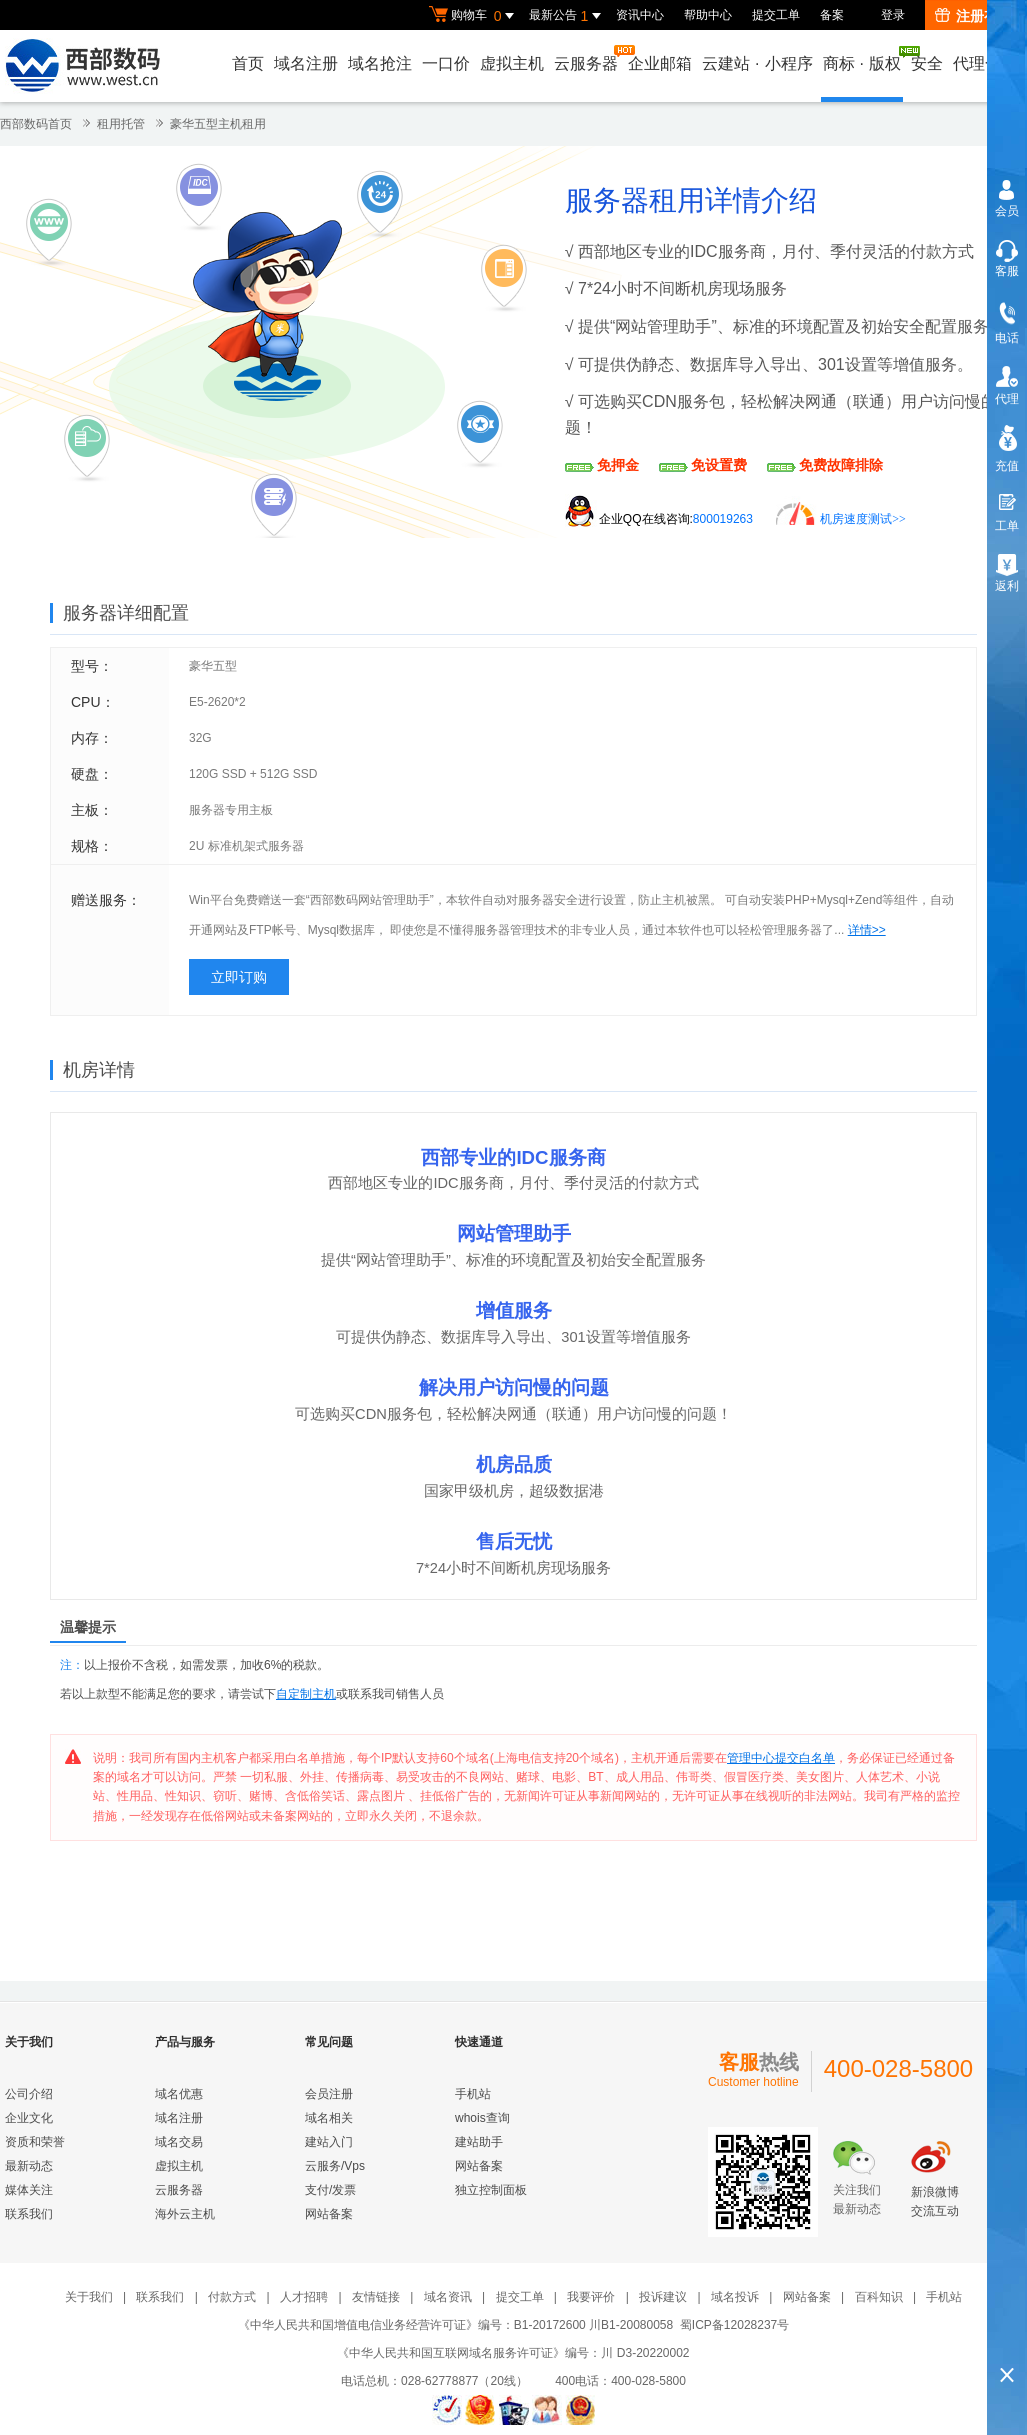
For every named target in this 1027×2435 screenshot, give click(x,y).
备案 (832, 15)
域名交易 (179, 2142)
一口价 (446, 63)
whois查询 (482, 2118)
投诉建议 (663, 2297)
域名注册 (306, 63)
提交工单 (776, 15)
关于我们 (89, 2297)
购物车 (474, 16)
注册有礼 (973, 16)
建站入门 (329, 2142)
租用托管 (121, 124)
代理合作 (985, 63)
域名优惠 (179, 2094)
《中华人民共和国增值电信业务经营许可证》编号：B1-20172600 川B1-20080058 (455, 2325)
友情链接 (376, 2297)
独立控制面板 (491, 2190)
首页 (248, 63)
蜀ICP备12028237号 (734, 2325)
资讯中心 (640, 15)
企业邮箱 (660, 63)
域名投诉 (735, 2297)
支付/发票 (330, 2190)
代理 (1007, 399)
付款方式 (232, 2297)
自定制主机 (306, 1694)
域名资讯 (448, 2297)
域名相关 (329, 2118)
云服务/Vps (335, 2166)
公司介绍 (29, 2094)
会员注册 (329, 2094)
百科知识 (879, 2297)
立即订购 (239, 977)
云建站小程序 (757, 63)
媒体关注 (29, 2190)
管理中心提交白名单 (781, 1758)
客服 (1007, 271)
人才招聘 (304, 2297)
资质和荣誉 (35, 2142)
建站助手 (479, 2142)
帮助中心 (708, 15)
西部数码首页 (36, 124)
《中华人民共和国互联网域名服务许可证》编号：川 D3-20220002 (513, 2353)
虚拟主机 (512, 63)
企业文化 (29, 2118)
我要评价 (591, 2297)
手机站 (473, 2094)
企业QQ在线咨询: (676, 519)
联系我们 (29, 2214)
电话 (1007, 338)
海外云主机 (185, 2214)
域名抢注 (380, 63)
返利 (1007, 586)
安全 (927, 63)
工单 (1007, 526)
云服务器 (587, 58)
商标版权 (863, 59)
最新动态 (29, 2166)
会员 (1007, 211)
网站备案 (329, 2214)
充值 (1007, 466)
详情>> (867, 930)
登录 (893, 15)
